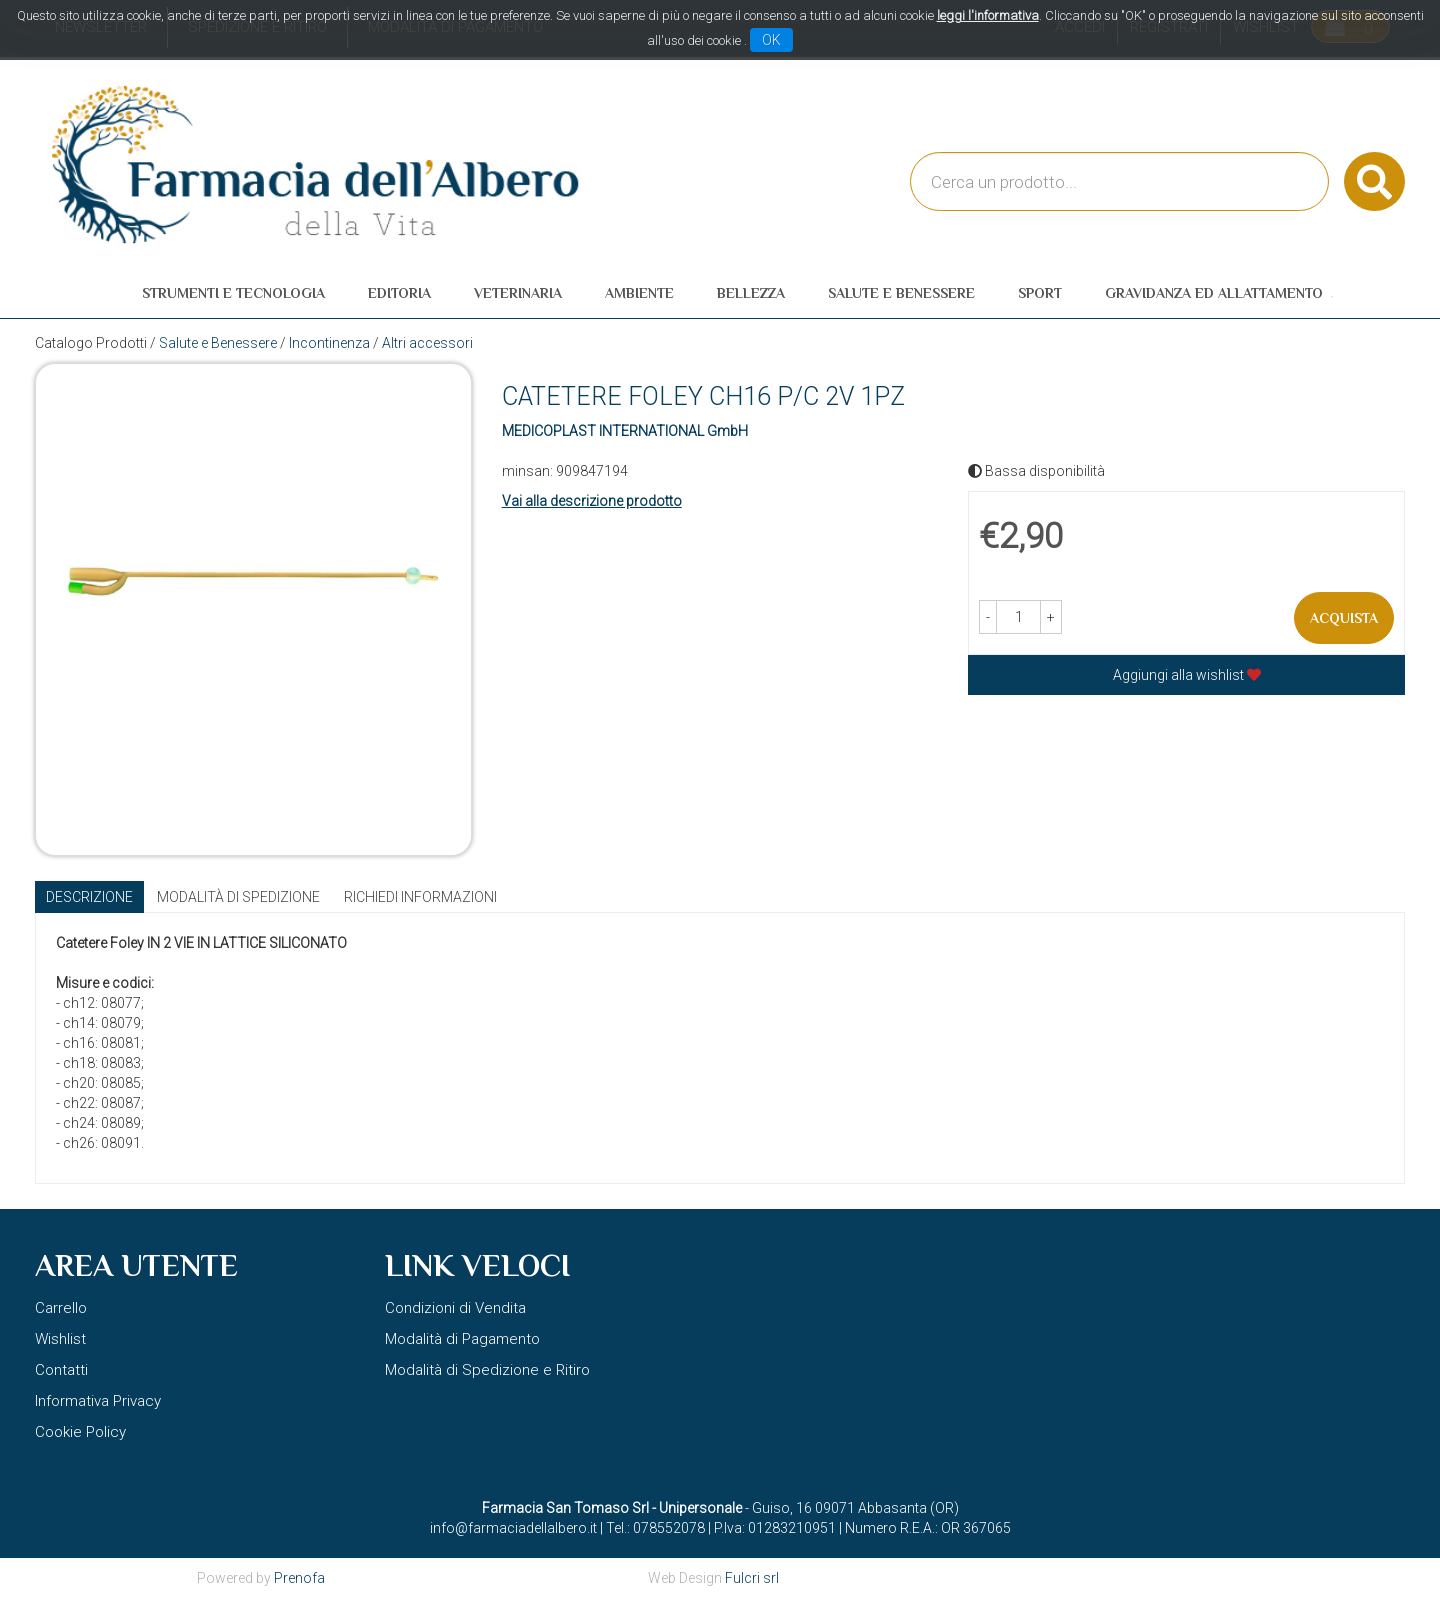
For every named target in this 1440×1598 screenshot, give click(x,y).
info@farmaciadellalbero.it (513, 1528)
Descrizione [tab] (89, 897)
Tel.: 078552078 (655, 1528)
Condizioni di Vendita (455, 1308)
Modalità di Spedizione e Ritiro (487, 1370)
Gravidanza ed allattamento (1214, 293)
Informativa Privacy (98, 1401)
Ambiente (639, 293)
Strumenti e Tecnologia (233, 293)
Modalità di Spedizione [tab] (238, 897)
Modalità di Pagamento (462, 1339)
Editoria (399, 293)
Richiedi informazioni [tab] (420, 897)
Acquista (1344, 618)
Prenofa (299, 1578)
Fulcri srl (752, 1578)
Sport (1040, 293)
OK (771, 40)
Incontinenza (329, 343)
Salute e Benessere (901, 293)
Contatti (61, 1370)
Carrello (61, 1308)
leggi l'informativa (988, 15)
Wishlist (60, 1339)
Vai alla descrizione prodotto (592, 501)
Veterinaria (518, 293)
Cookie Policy (80, 1432)
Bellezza (751, 293)
